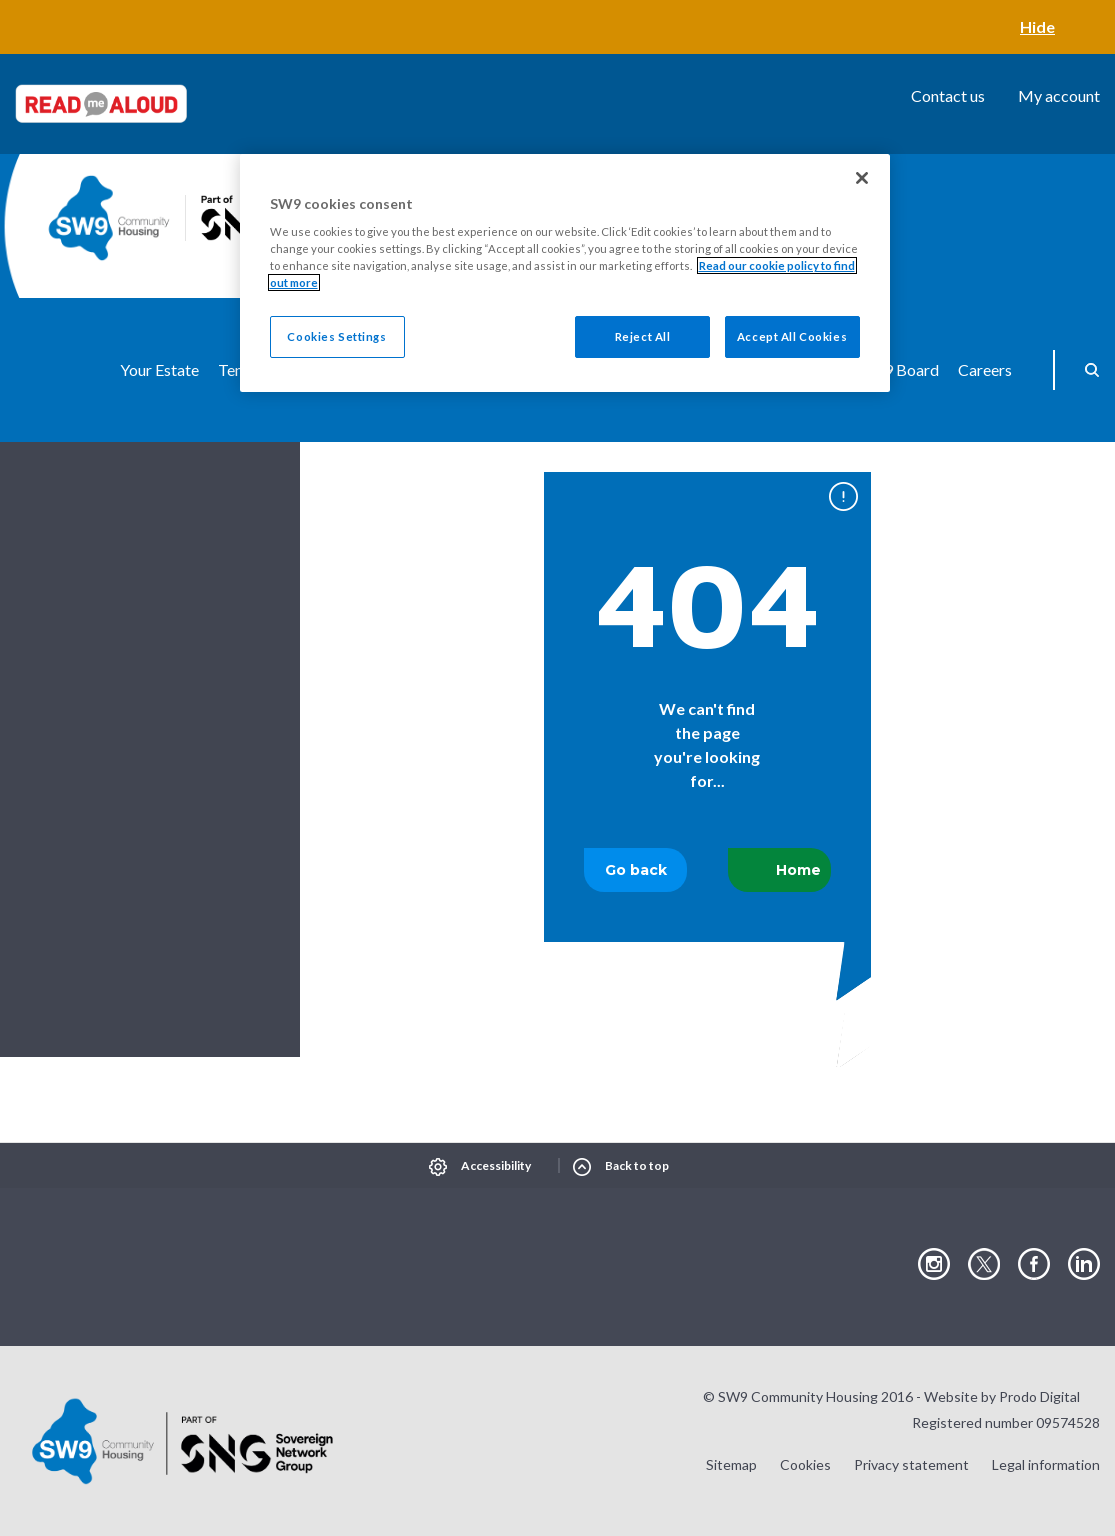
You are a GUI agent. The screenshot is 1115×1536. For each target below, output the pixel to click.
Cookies (805, 1464)
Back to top (637, 1165)
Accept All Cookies (792, 336)
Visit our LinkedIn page (1084, 1265)
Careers (985, 369)
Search (1085, 370)
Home (798, 870)
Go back (636, 870)
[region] (565, 273)
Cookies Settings (336, 336)
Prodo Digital (1039, 1396)
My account (1059, 95)
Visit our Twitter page (984, 1265)
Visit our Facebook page (1034, 1265)
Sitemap (731, 1464)
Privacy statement (911, 1464)
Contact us (948, 95)
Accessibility (496, 1165)
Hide (1037, 26)
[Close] (862, 178)
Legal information (1046, 1464)
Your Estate (159, 369)
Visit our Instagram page (934, 1265)
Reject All (643, 336)
